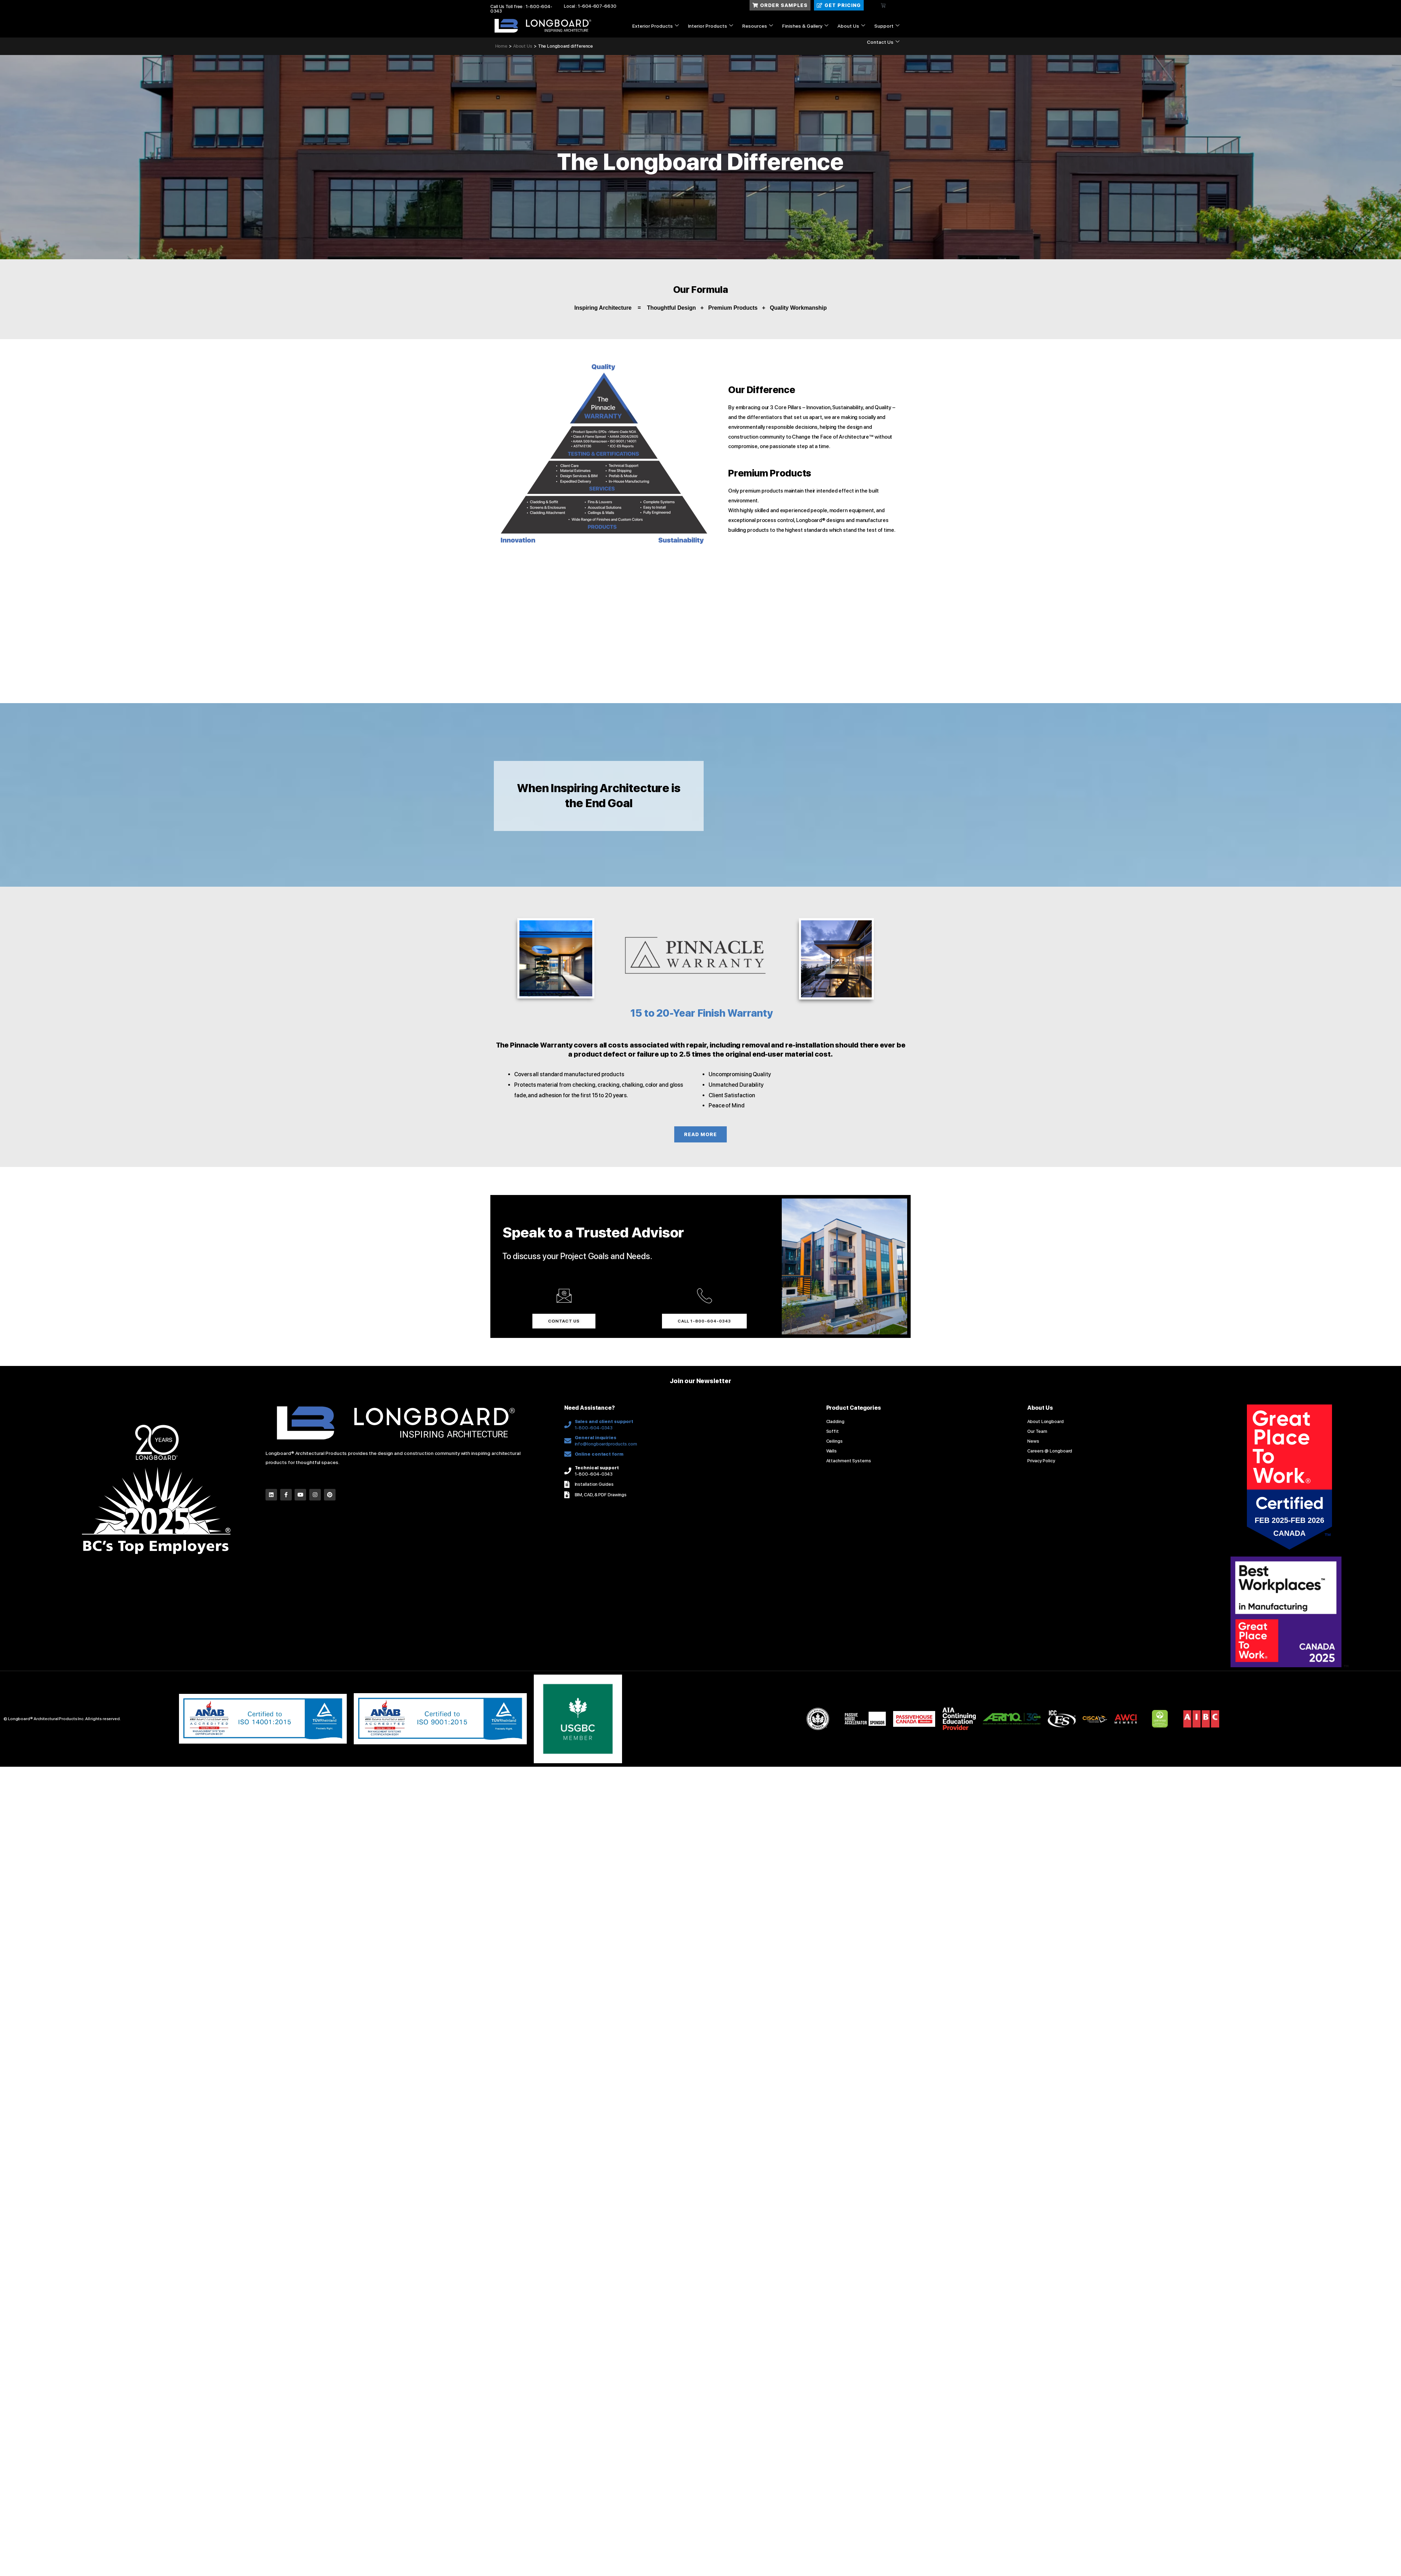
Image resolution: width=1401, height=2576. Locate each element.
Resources (757, 25)
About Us (851, 25)
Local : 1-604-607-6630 (590, 6)
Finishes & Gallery (805, 25)
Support (886, 25)
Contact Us (883, 42)
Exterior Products (655, 25)
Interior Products (710, 25)
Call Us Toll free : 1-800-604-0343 (521, 9)
